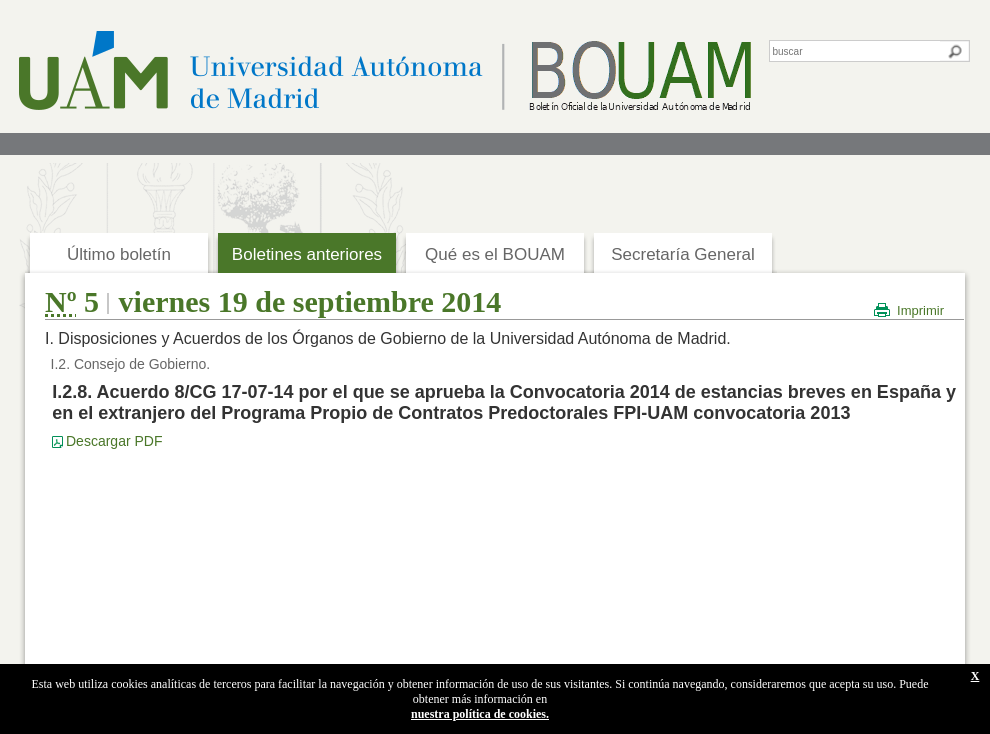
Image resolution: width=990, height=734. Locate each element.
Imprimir (920, 310)
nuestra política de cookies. (480, 714)
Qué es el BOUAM (495, 254)
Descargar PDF (114, 441)
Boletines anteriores (307, 254)
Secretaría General (683, 254)
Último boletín (119, 254)
